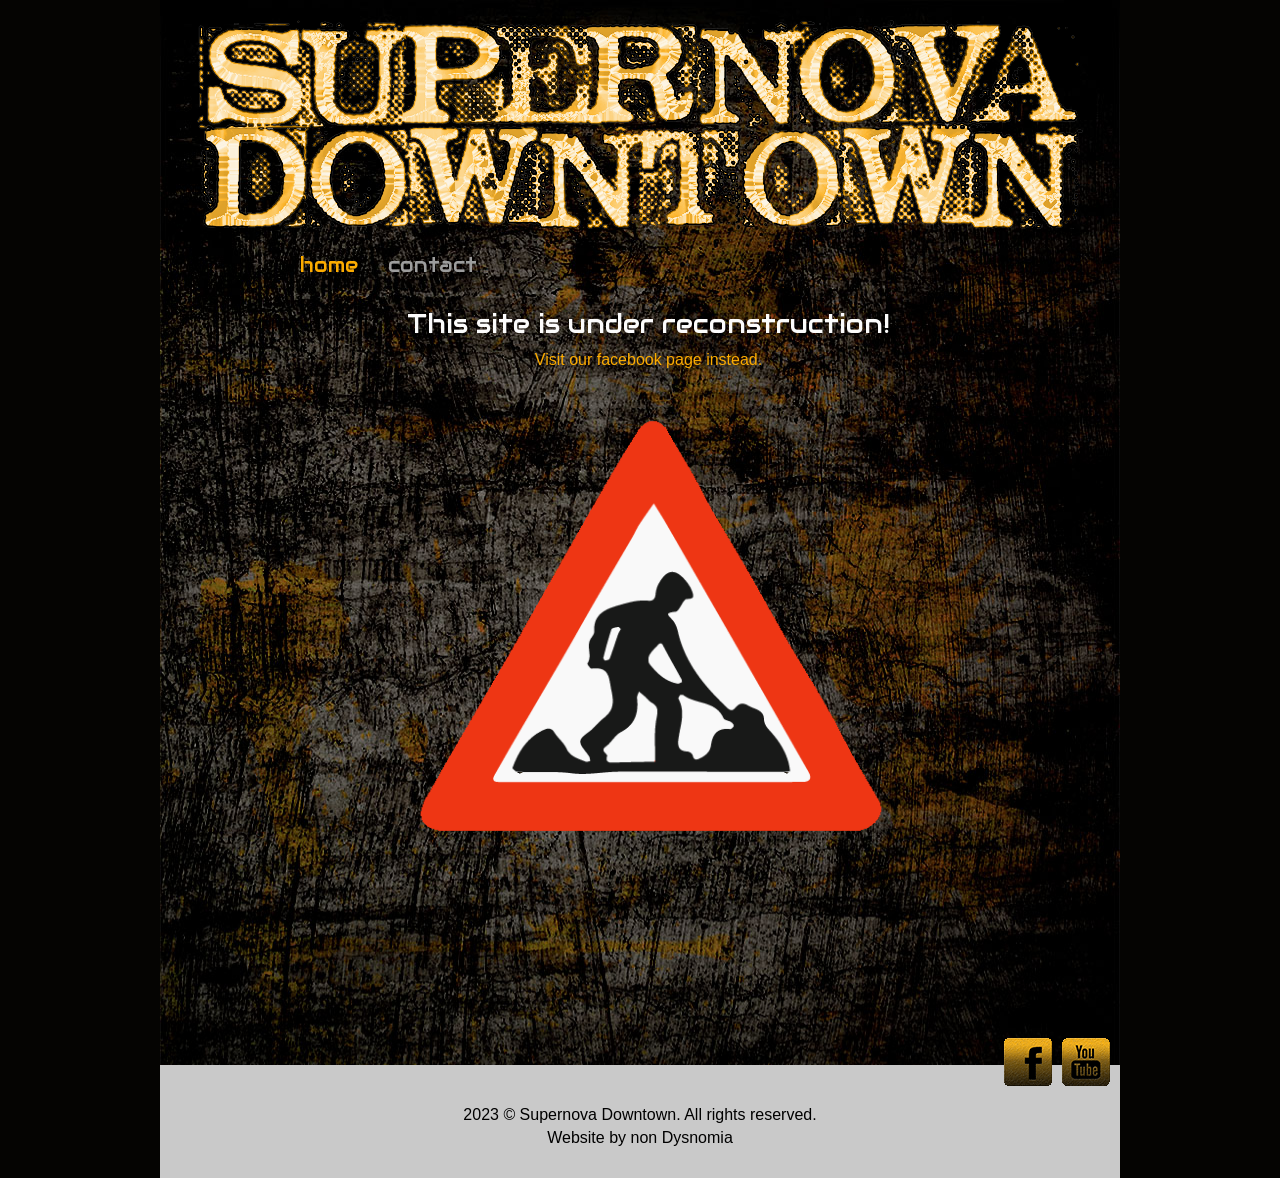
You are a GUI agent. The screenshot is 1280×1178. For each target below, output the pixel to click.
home (329, 265)
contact (432, 265)
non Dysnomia (682, 1137)
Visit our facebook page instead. (648, 359)
